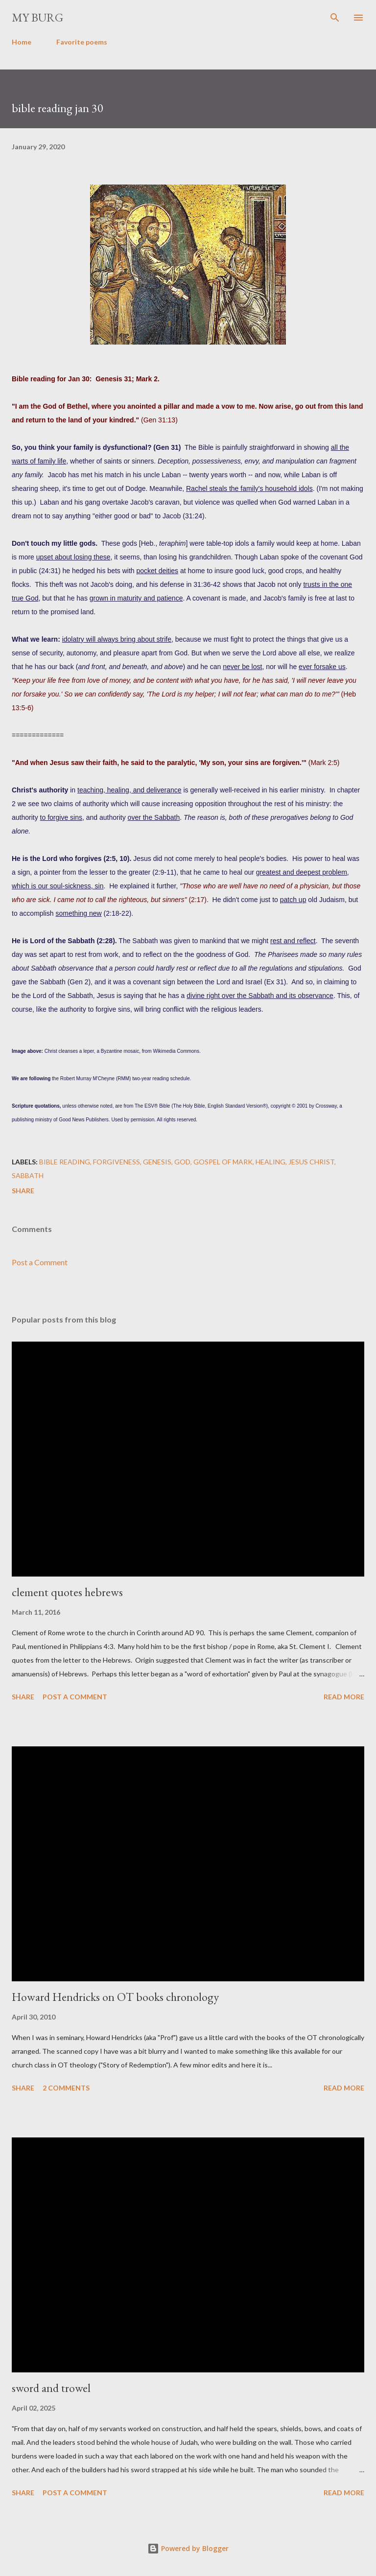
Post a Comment (40, 1262)
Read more (344, 1697)
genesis (157, 1162)
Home (21, 42)
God (182, 1162)
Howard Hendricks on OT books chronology (115, 1996)
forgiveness (116, 1162)
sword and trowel (51, 2387)
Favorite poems (81, 42)
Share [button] (23, 1190)
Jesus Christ (311, 1162)
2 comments (66, 2088)
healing (270, 1162)
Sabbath (28, 1175)
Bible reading (64, 1162)
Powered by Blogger (188, 2548)
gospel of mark (223, 1162)
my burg (37, 17)
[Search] (335, 17)
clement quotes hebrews (67, 1592)
